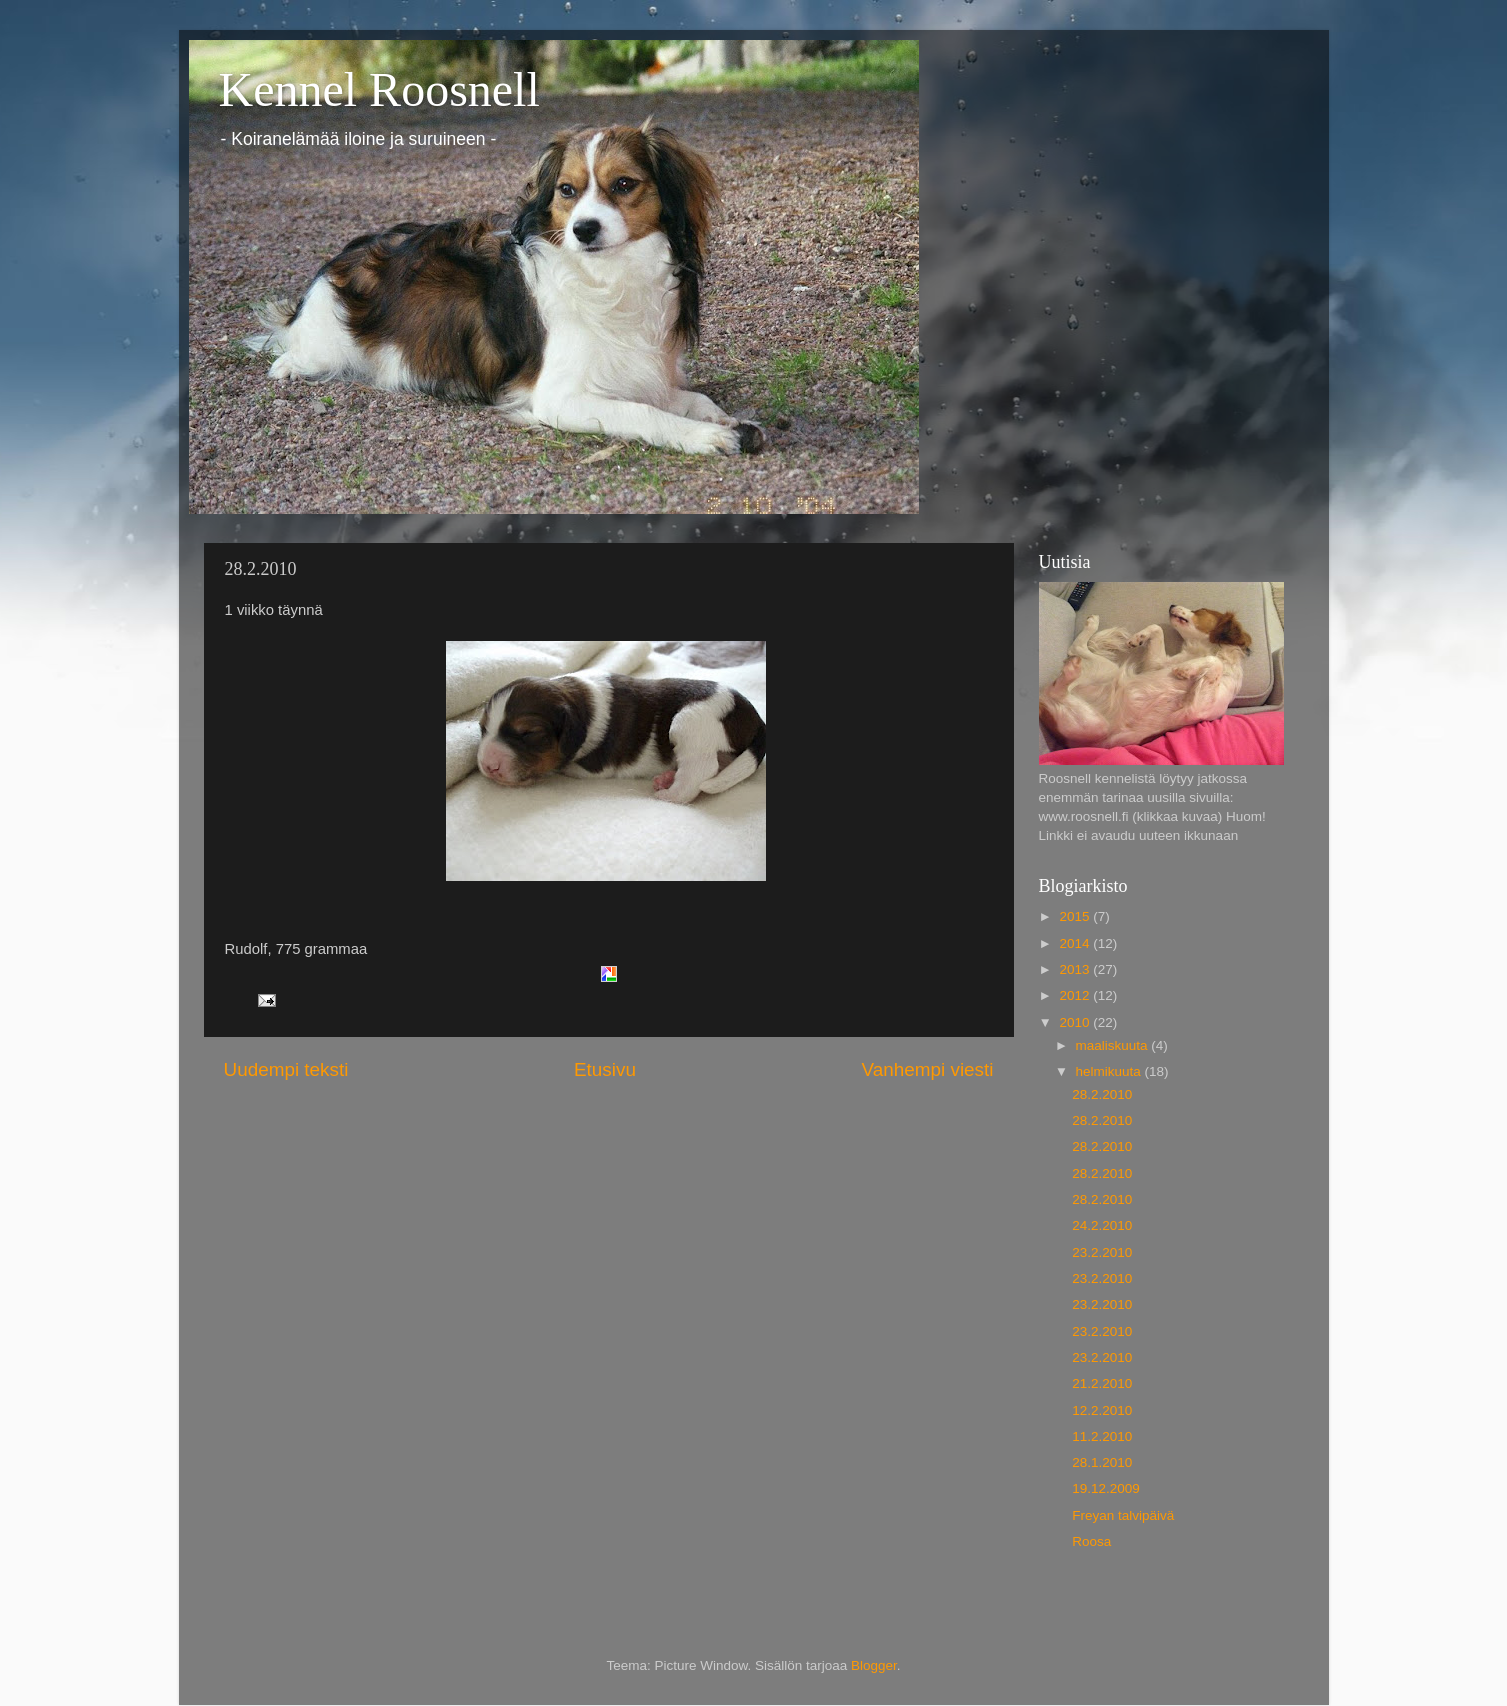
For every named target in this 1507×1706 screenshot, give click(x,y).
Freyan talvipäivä (1123, 1515)
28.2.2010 (1102, 1094)
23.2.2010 (1102, 1252)
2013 (1076, 969)
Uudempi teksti (286, 1069)
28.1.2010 (1102, 1462)
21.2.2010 (1102, 1383)
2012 (1076, 995)
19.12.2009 (1106, 1488)
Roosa (1091, 1541)
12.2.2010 (1102, 1410)
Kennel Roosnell (379, 89)
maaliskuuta (1114, 1045)
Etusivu (605, 1069)
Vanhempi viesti (928, 1069)
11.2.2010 (1102, 1436)
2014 (1076, 943)
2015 (1076, 916)
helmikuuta (1110, 1071)
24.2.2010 (1102, 1225)
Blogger (874, 1665)
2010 (1076, 1022)
